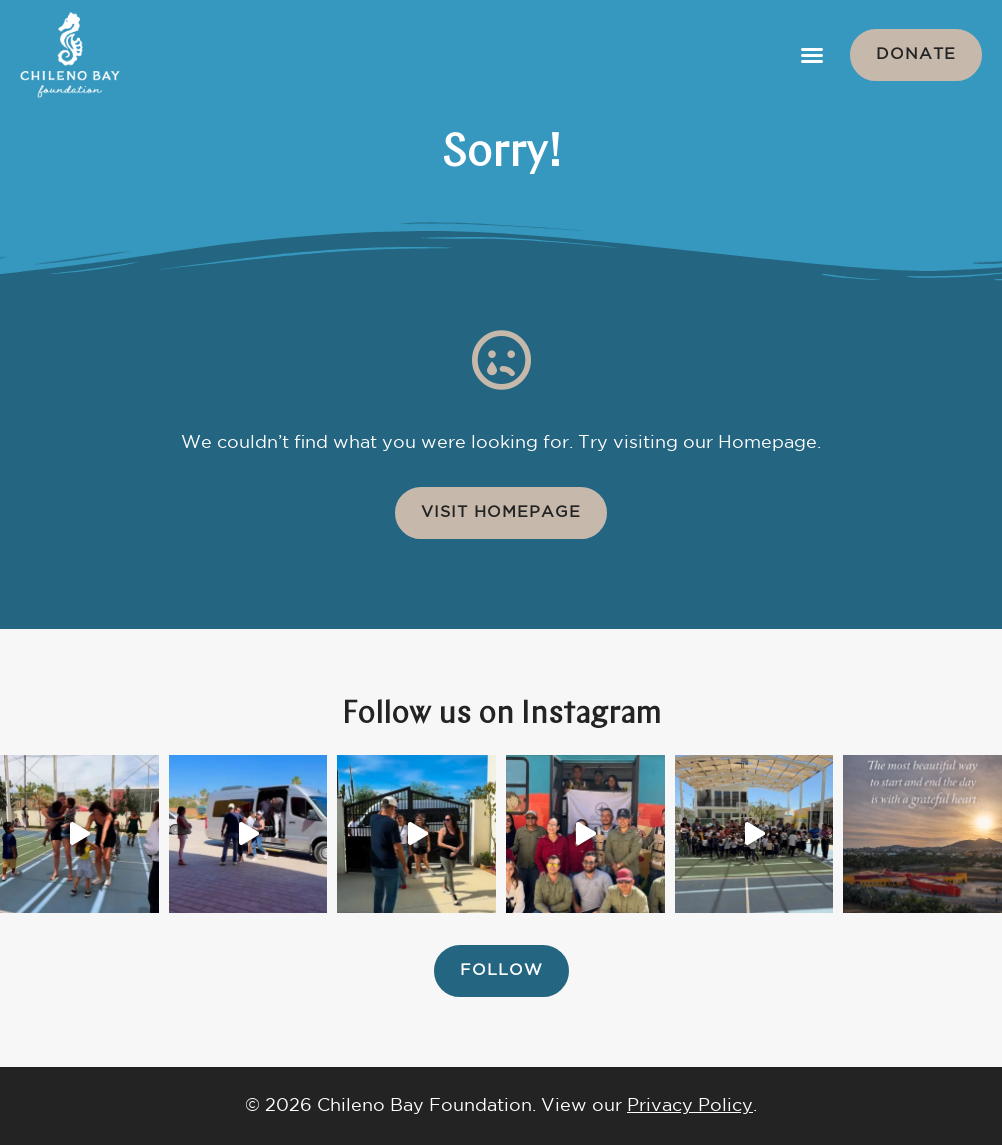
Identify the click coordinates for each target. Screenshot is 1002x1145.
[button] (812, 55)
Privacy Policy (690, 1106)
